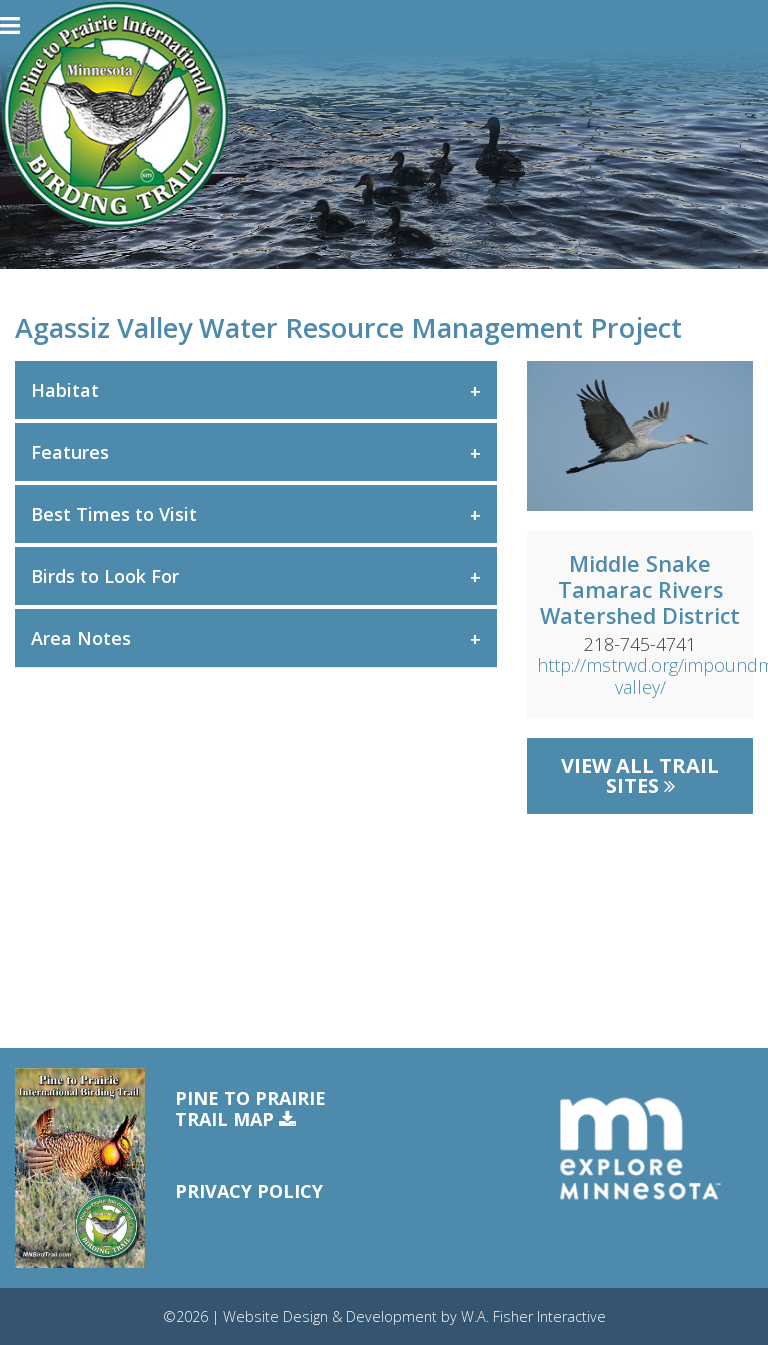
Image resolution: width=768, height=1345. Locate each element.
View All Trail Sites (640, 775)
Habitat (65, 390)
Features (70, 452)
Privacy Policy (249, 1191)
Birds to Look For (105, 576)
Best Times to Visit (114, 514)
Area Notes (81, 638)
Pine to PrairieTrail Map (250, 1109)
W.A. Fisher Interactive (533, 1316)
